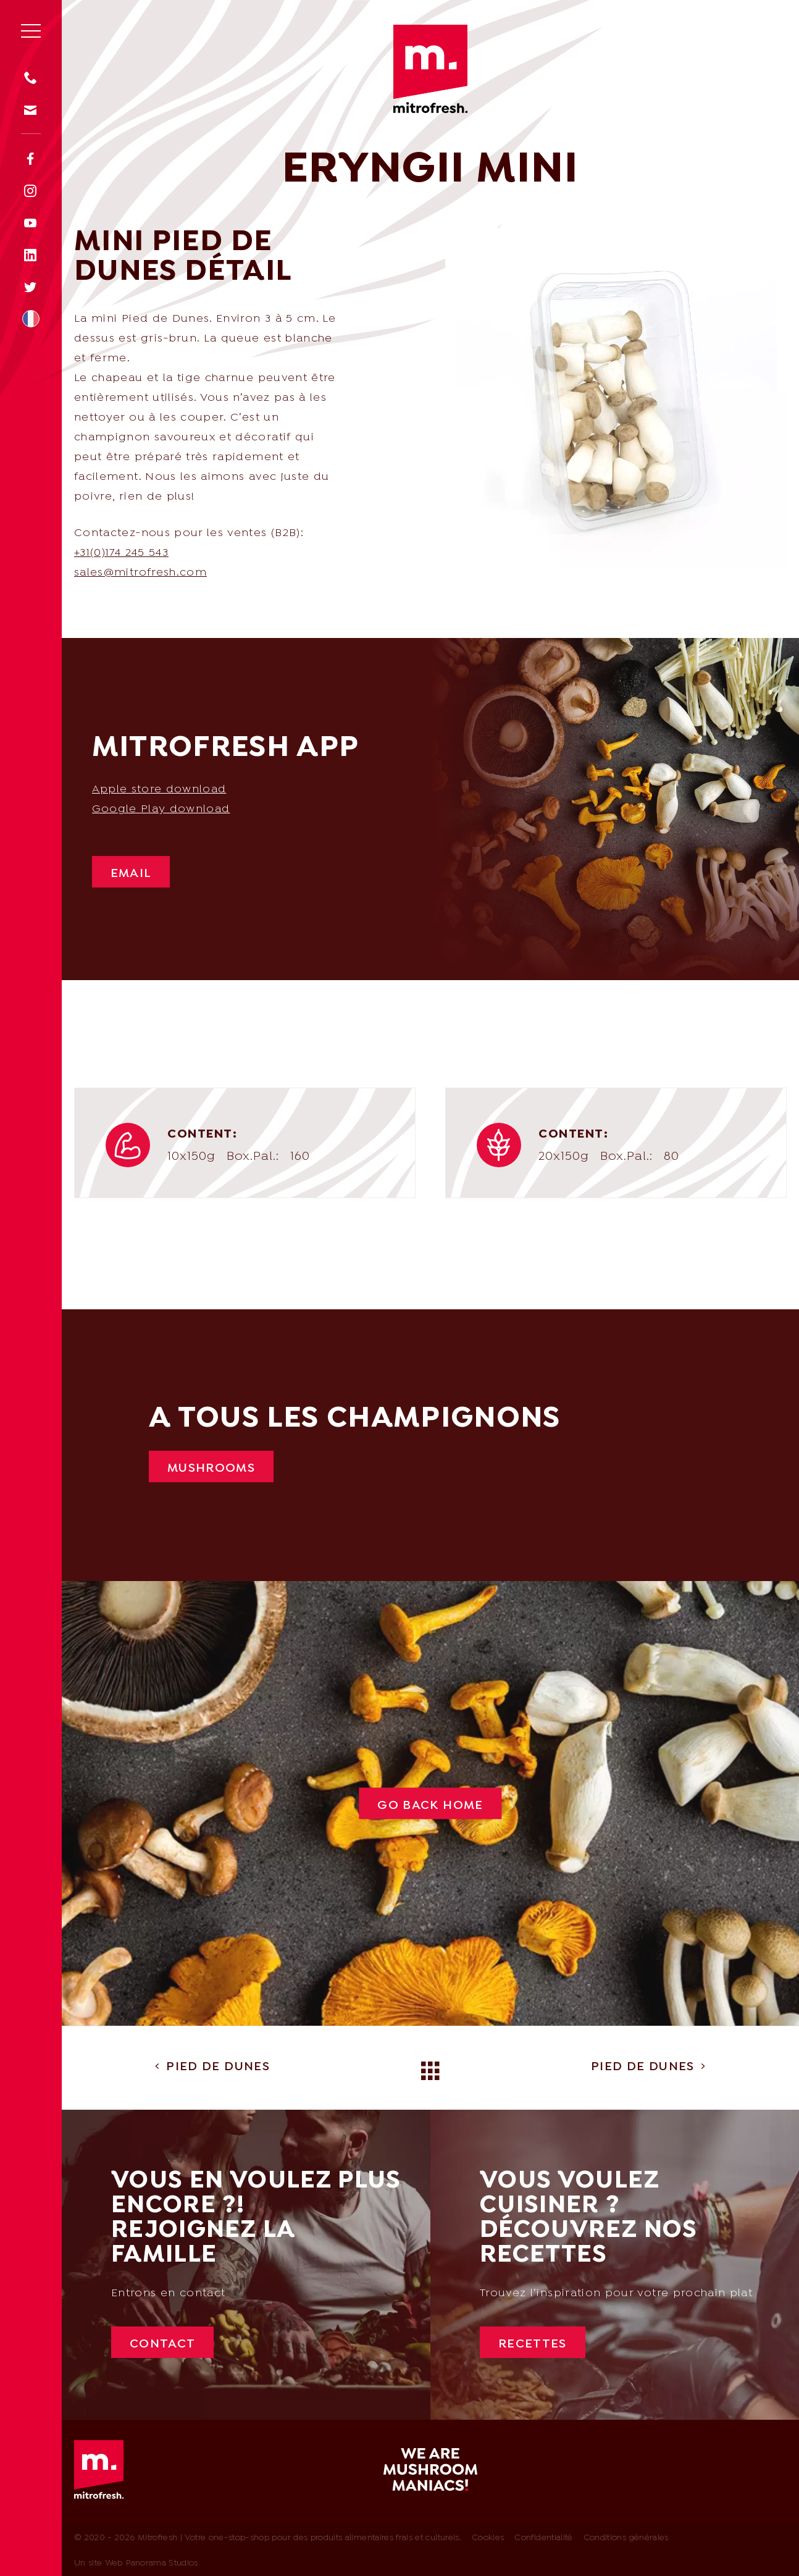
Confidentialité (543, 2538)
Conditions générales (626, 2538)
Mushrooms (211, 1468)
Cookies (488, 2538)
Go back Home (430, 1805)
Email (131, 873)
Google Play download (161, 809)
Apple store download (159, 789)
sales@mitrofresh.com (140, 572)
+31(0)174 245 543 (121, 553)
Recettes (532, 2344)
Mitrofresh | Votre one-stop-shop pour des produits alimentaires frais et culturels (430, 69)
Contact (162, 2344)
